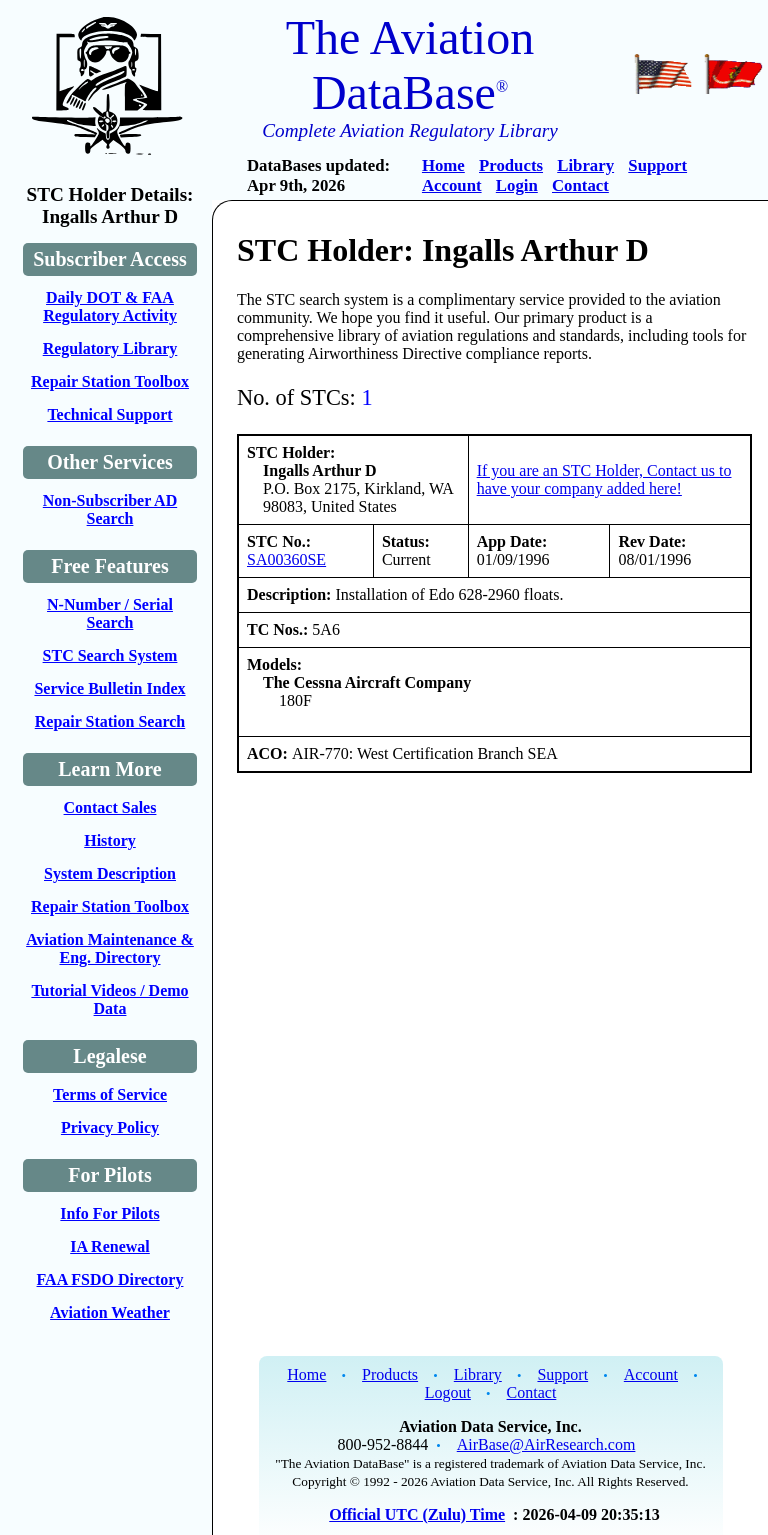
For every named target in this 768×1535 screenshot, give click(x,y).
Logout (448, 1392)
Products (511, 165)
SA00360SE (286, 559)
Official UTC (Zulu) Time (417, 1514)
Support (657, 165)
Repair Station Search (110, 721)
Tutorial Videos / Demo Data (109, 999)
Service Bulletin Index (109, 688)
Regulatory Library (110, 348)
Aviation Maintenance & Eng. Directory (110, 948)
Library (585, 165)
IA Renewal (110, 1246)
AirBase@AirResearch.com (546, 1444)
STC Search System (110, 655)
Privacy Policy (110, 1127)
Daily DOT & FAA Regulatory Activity (110, 306)
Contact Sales (110, 807)
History (110, 840)
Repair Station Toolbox (110, 381)
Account (452, 185)
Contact (580, 185)
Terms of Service (110, 1094)
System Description (110, 873)
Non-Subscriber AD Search (110, 509)
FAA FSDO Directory (110, 1279)
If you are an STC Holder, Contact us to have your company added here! (604, 479)
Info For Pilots (109, 1213)
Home (443, 165)
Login (517, 185)
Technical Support (109, 414)
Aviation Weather (110, 1312)
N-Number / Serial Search (110, 613)
